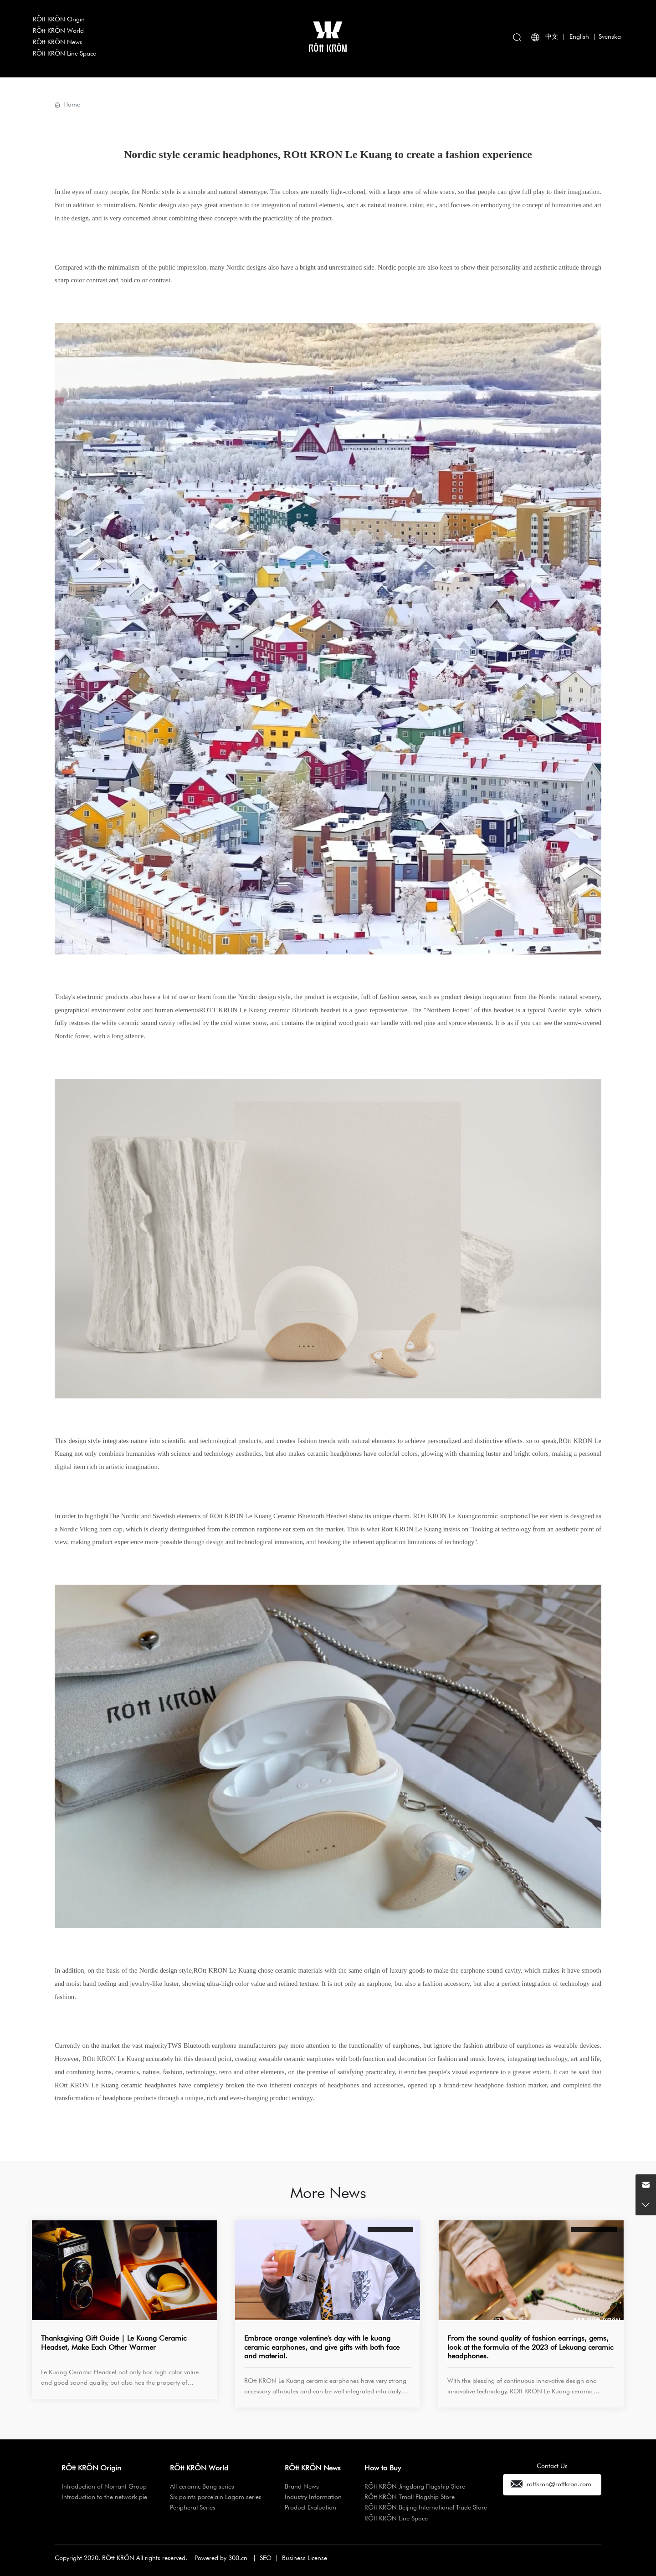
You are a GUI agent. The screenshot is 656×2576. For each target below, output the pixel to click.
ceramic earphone (501, 1516)
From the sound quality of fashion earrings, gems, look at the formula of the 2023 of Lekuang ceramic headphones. (530, 2347)
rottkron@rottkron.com (559, 2483)
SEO (266, 2557)
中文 (551, 36)
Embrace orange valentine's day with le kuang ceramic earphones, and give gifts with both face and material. (322, 2347)
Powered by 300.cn (221, 2557)
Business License (304, 2557)
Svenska (610, 36)
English (579, 36)
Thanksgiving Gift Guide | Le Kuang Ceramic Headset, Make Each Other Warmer (113, 2342)
